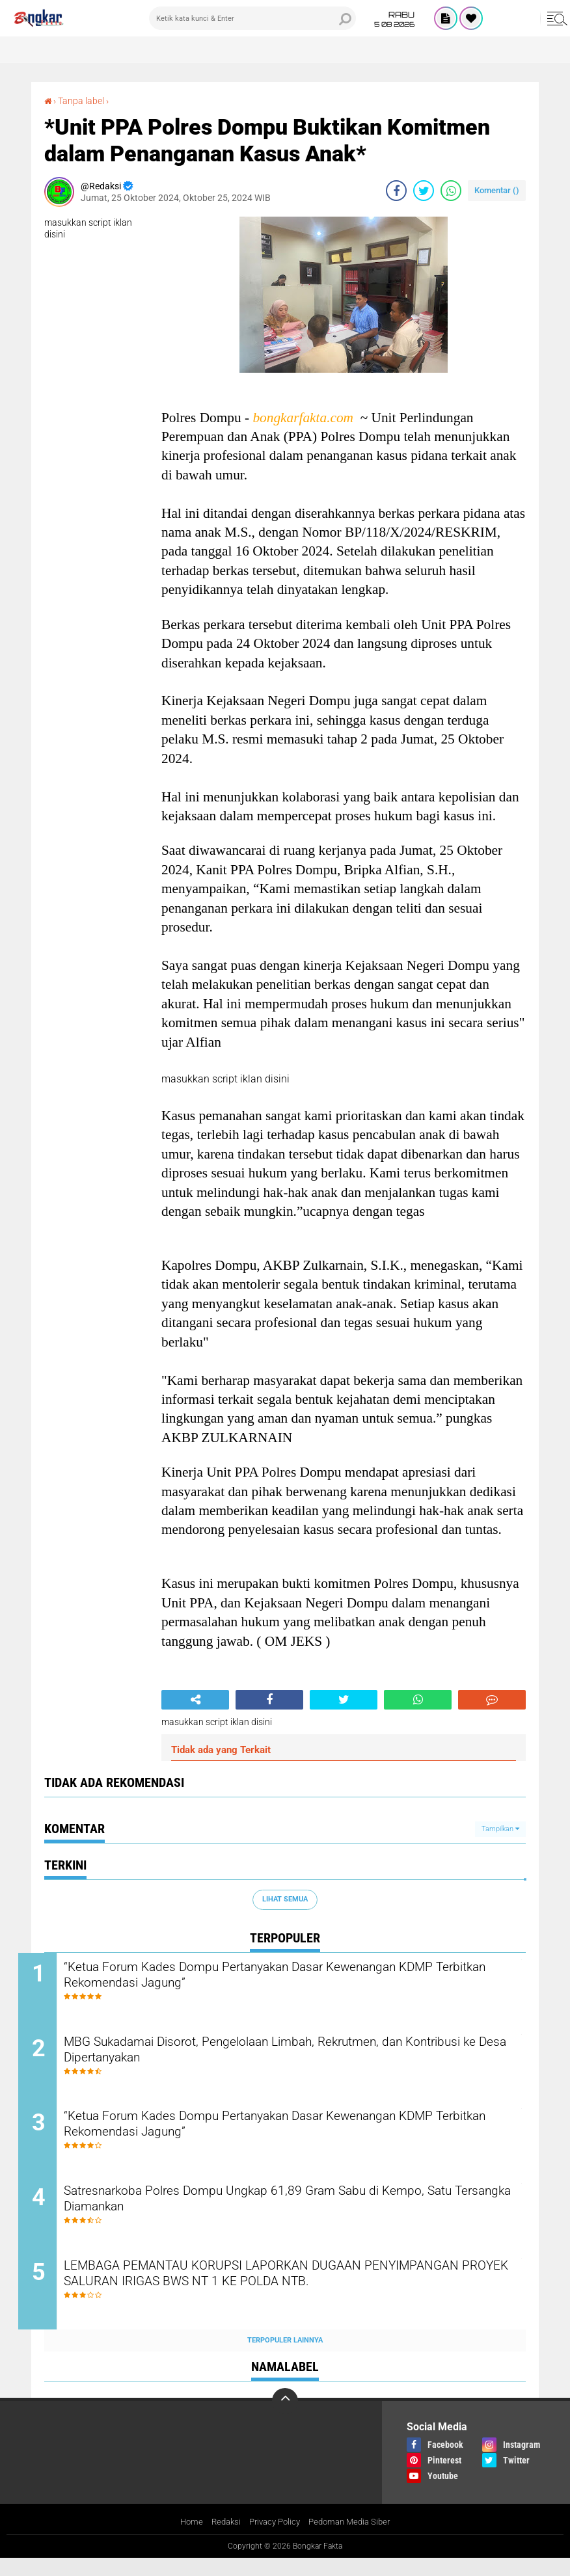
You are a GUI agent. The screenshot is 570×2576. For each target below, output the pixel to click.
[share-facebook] (396, 190)
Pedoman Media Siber (354, 2539)
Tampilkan (500, 1828)
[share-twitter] (423, 190)
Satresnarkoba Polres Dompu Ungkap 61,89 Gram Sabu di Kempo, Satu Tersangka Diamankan (294, 2213)
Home (184, 2539)
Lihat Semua (285, 1898)
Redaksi (221, 2539)
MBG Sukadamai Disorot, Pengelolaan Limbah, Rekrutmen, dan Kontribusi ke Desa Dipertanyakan (284, 2055)
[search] (252, 18)
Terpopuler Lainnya (285, 2356)
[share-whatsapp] (451, 190)
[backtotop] (285, 2418)
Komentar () (496, 190)
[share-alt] (195, 1699)
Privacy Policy (273, 2539)
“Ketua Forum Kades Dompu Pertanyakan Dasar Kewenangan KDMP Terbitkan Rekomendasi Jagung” (281, 1976)
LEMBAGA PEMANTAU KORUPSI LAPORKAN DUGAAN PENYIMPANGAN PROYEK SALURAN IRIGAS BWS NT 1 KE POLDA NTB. (298, 2301)
